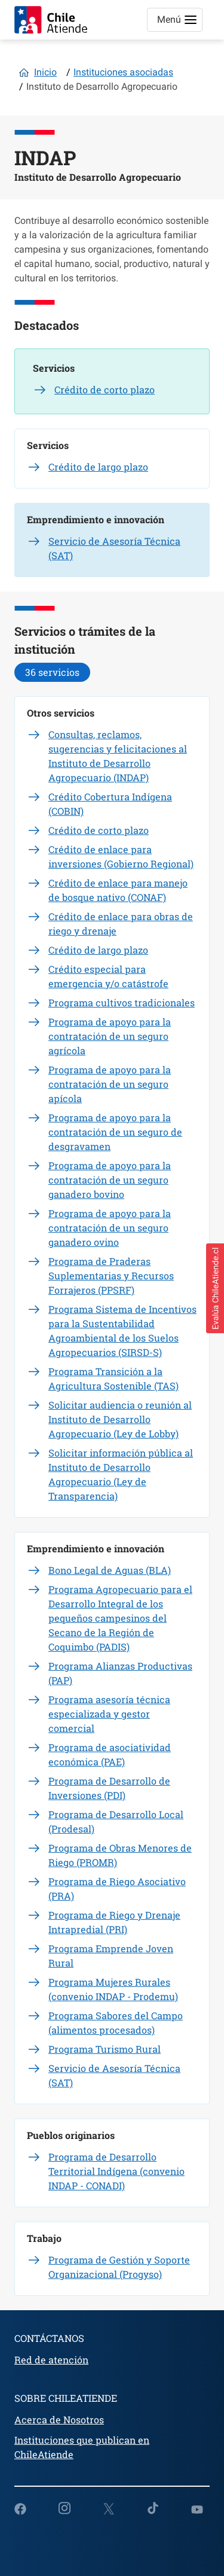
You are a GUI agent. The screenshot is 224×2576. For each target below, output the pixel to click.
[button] (215, 1288)
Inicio (45, 72)
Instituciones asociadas (123, 72)
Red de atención (51, 2359)
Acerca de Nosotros (59, 2419)
